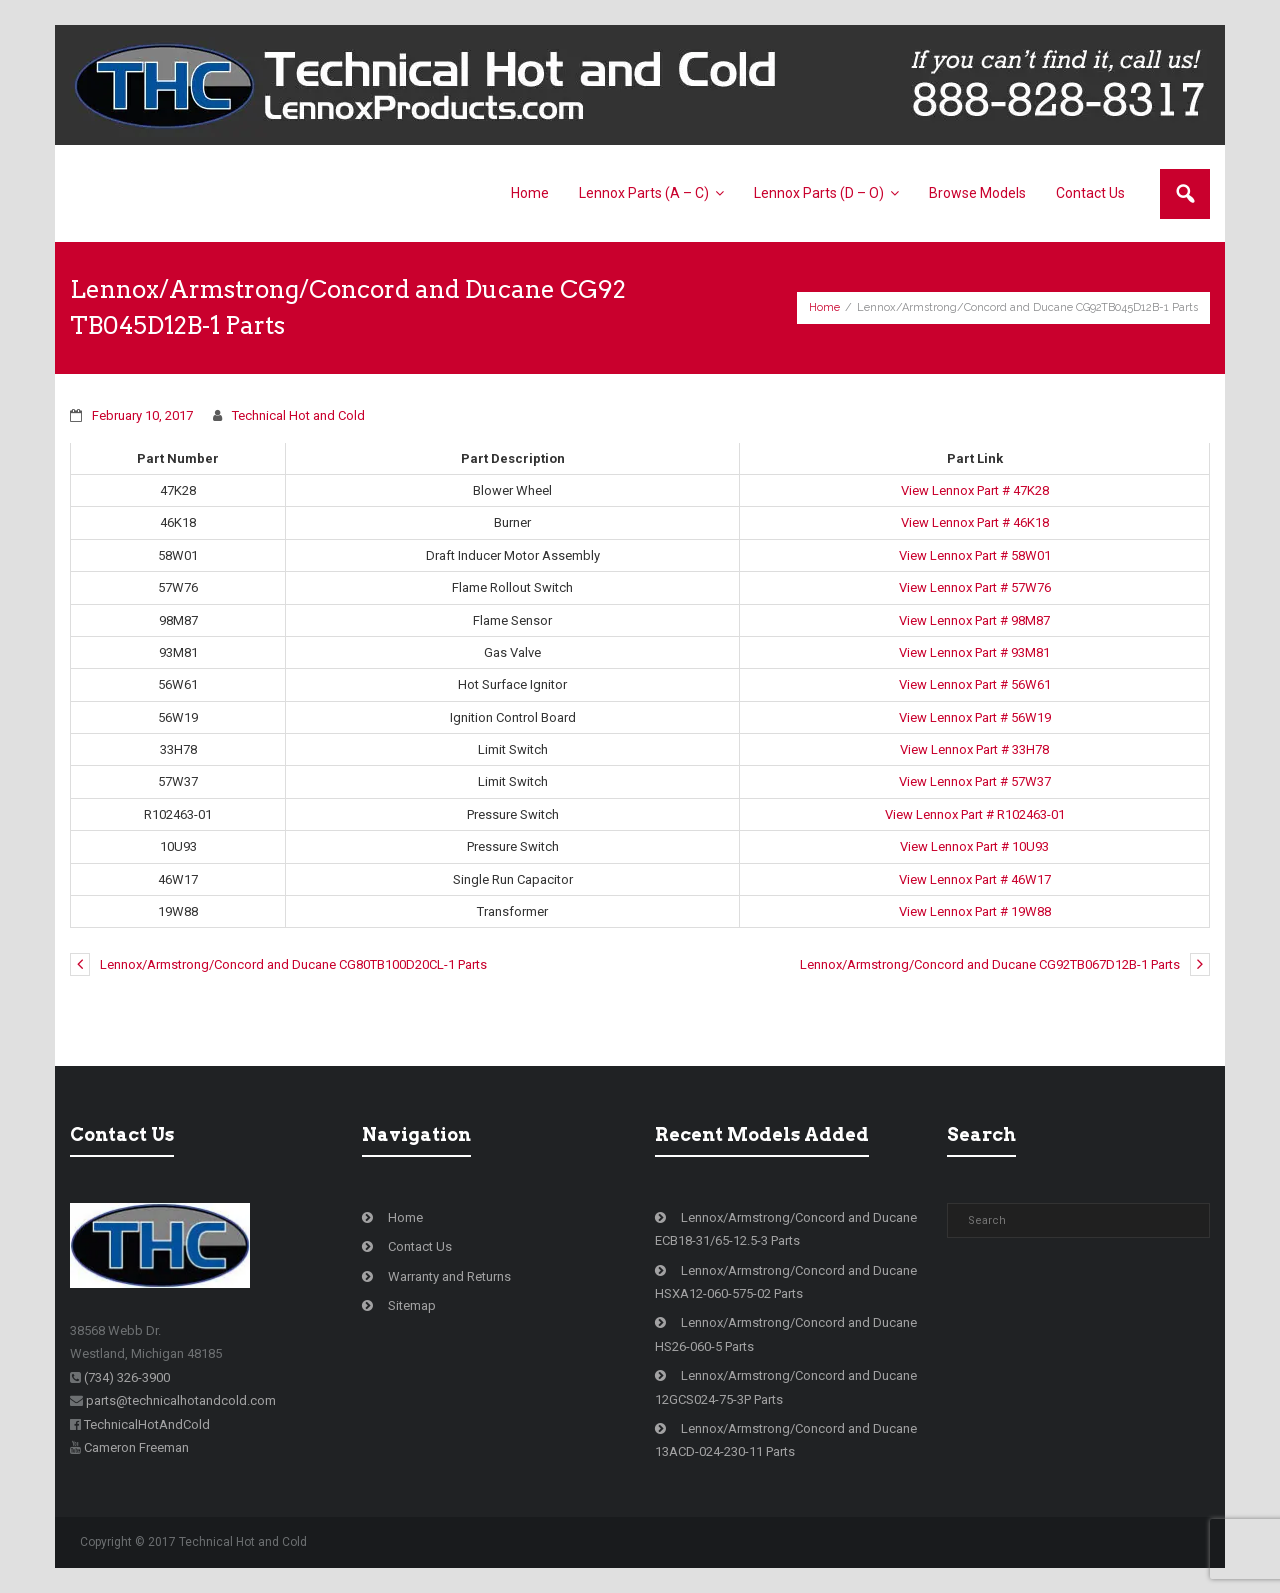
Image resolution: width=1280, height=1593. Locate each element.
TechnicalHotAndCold (147, 1424)
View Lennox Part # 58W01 (975, 555)
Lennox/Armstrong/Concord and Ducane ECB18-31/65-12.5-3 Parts (786, 1229)
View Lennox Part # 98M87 (974, 620)
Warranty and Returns (449, 1276)
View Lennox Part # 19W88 (975, 911)
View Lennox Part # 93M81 (974, 652)
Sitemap (412, 1305)
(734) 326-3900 (127, 1377)
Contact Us (420, 1246)
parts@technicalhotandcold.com (181, 1400)
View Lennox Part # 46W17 (975, 879)
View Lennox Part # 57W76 (975, 587)
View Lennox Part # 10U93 (974, 846)
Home (824, 307)
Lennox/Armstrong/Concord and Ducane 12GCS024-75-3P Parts (786, 1387)
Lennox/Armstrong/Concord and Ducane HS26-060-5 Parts (786, 1334)
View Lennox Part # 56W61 (975, 684)
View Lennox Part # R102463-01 (975, 814)
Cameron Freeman (136, 1447)
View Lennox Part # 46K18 (975, 522)
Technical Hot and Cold (298, 415)
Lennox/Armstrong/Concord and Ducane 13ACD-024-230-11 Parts (786, 1440)
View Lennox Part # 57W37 (975, 781)
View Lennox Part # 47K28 (975, 490)
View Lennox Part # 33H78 (974, 749)
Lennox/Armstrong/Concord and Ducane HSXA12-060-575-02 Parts (786, 1282)
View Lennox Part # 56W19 (975, 717)
